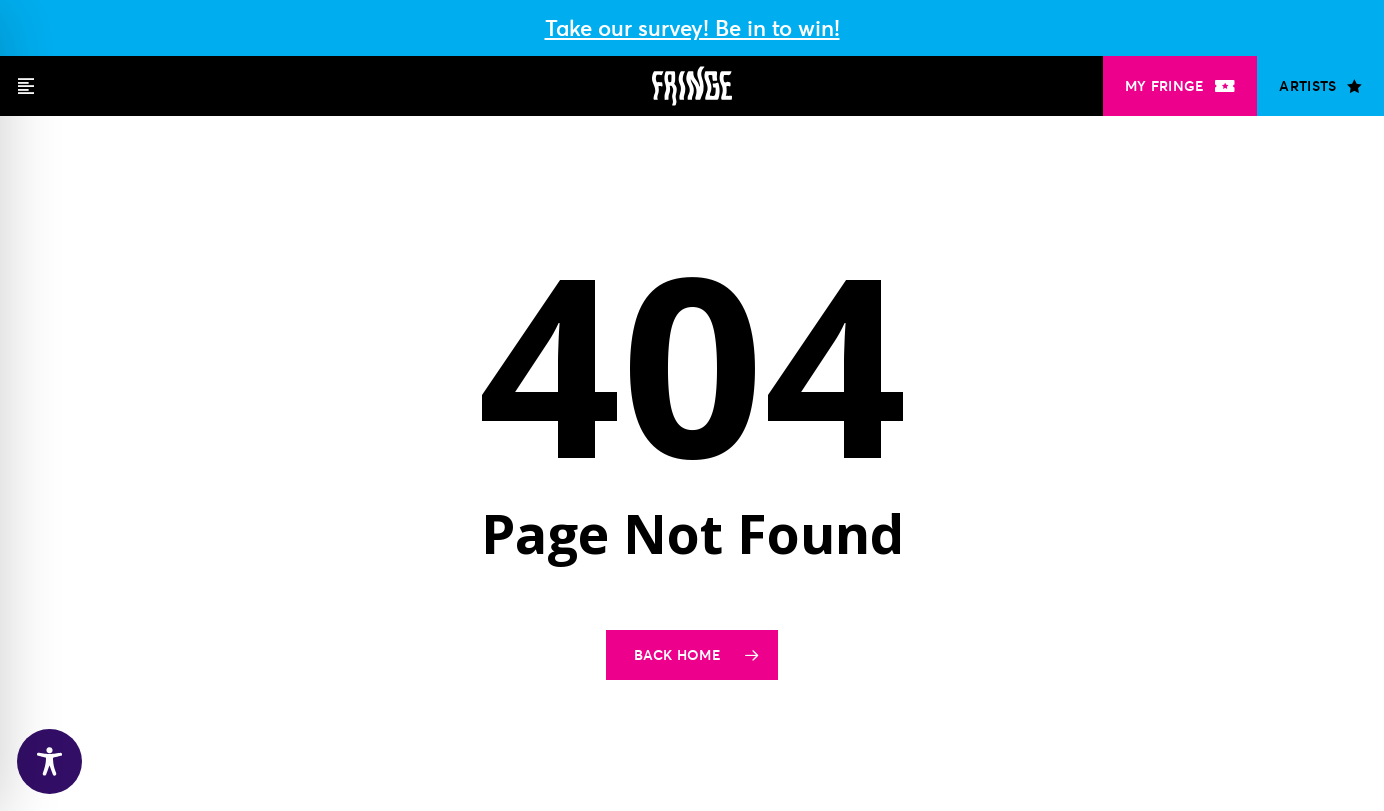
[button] (26, 86)
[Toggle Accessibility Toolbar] (49, 761)
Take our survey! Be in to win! (692, 28)
